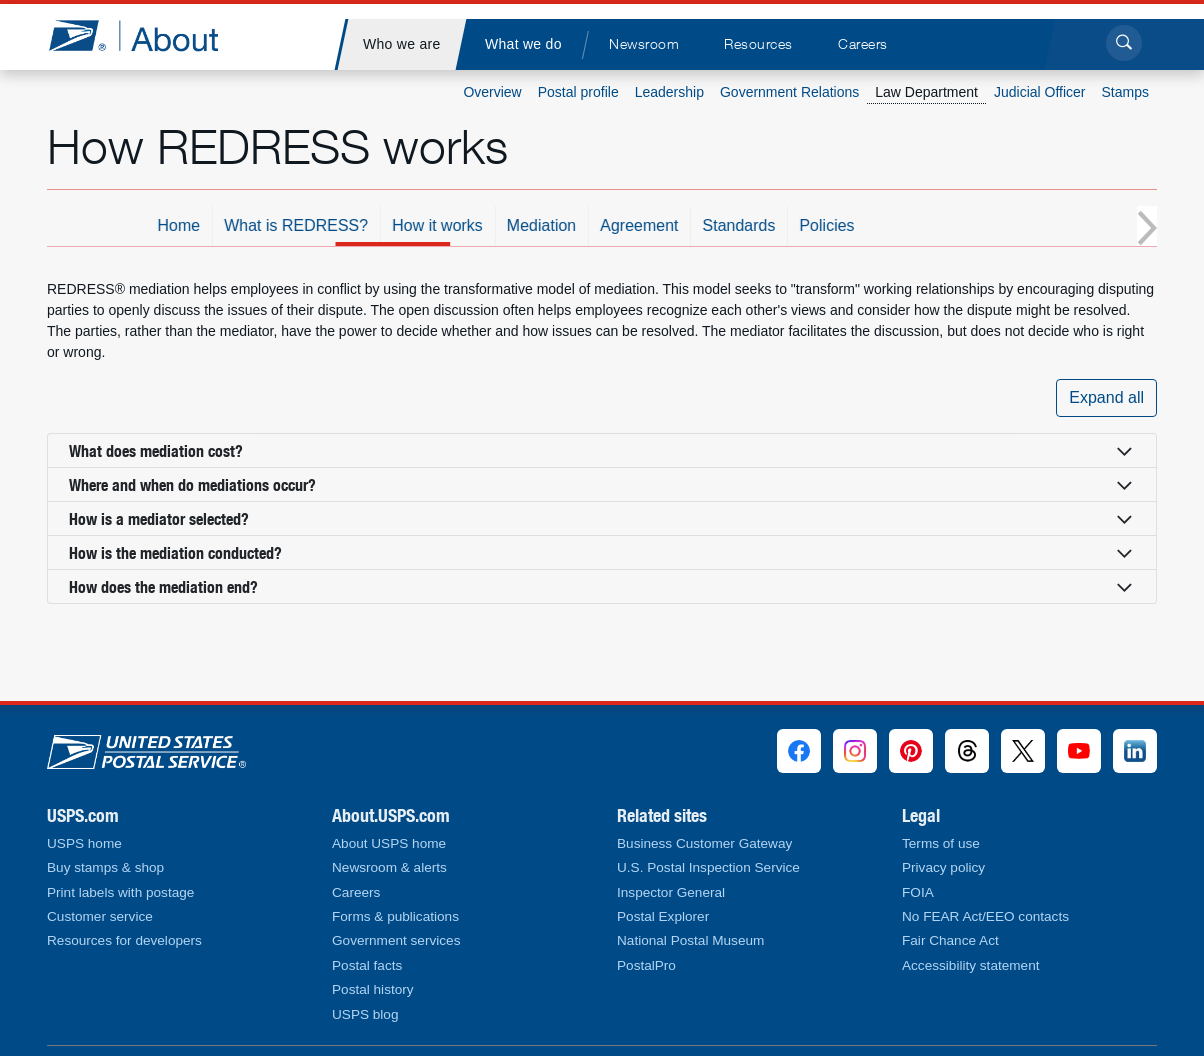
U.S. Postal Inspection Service (708, 867)
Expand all (1106, 397)
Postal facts (367, 965)
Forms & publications (395, 916)
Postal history (373, 989)
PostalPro (646, 965)
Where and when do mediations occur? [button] (192, 484)
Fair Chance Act (950, 940)
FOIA (918, 892)
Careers (356, 892)
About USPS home (389, 843)
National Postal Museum (690, 940)
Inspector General (671, 892)
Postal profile (578, 92)
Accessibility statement (971, 965)
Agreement (735, 225)
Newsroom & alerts (389, 867)
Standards (834, 225)
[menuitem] (401, 44)
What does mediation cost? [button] (156, 450)
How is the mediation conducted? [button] (175, 552)
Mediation (637, 225)
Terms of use (941, 843)
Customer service (100, 916)
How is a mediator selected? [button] (159, 518)
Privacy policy (943, 867)
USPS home (84, 843)
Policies (922, 225)
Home (274, 225)
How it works (533, 225)
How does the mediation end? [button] (163, 586)
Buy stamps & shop (105, 867)
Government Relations (789, 92)
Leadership (669, 92)
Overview (492, 92)
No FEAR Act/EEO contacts (985, 916)
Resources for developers (124, 940)
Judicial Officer (1040, 92)
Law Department (926, 92)
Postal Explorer (663, 916)
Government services (396, 940)
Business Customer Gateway (704, 843)
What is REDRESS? (392, 225)
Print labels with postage (120, 892)
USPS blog (365, 1014)
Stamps (1125, 92)
